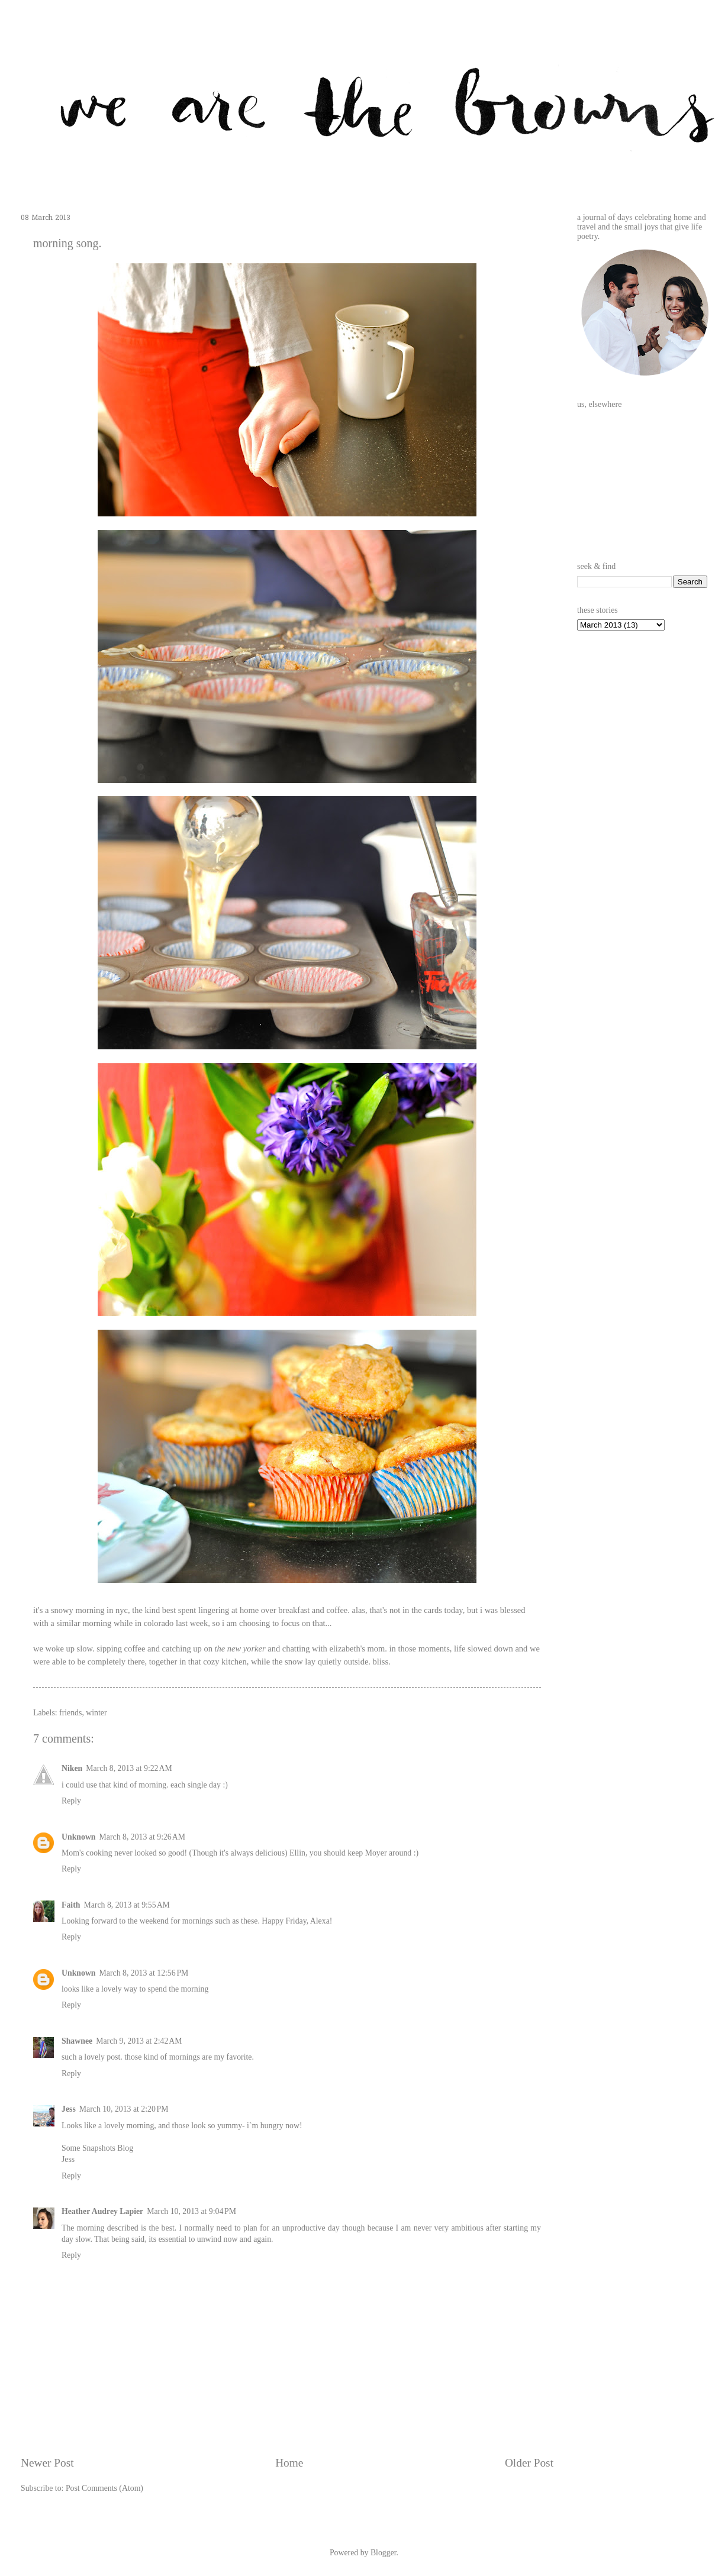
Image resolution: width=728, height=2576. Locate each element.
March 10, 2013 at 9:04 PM (191, 2211)
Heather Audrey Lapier (102, 2211)
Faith (71, 1905)
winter (96, 1712)
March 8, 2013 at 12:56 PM (144, 1973)
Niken (72, 1768)
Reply (71, 1800)
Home (289, 2463)
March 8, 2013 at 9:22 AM (129, 1768)
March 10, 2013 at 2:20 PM (124, 2109)
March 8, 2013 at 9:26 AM (142, 1836)
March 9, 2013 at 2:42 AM (139, 2041)
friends (70, 1712)
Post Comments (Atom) (104, 2488)
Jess (69, 2109)
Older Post (529, 2463)
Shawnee (77, 2041)
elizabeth (344, 1648)
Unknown (79, 1836)
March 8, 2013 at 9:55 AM (126, 1905)
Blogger (384, 2552)
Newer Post (47, 2463)
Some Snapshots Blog (97, 2148)
